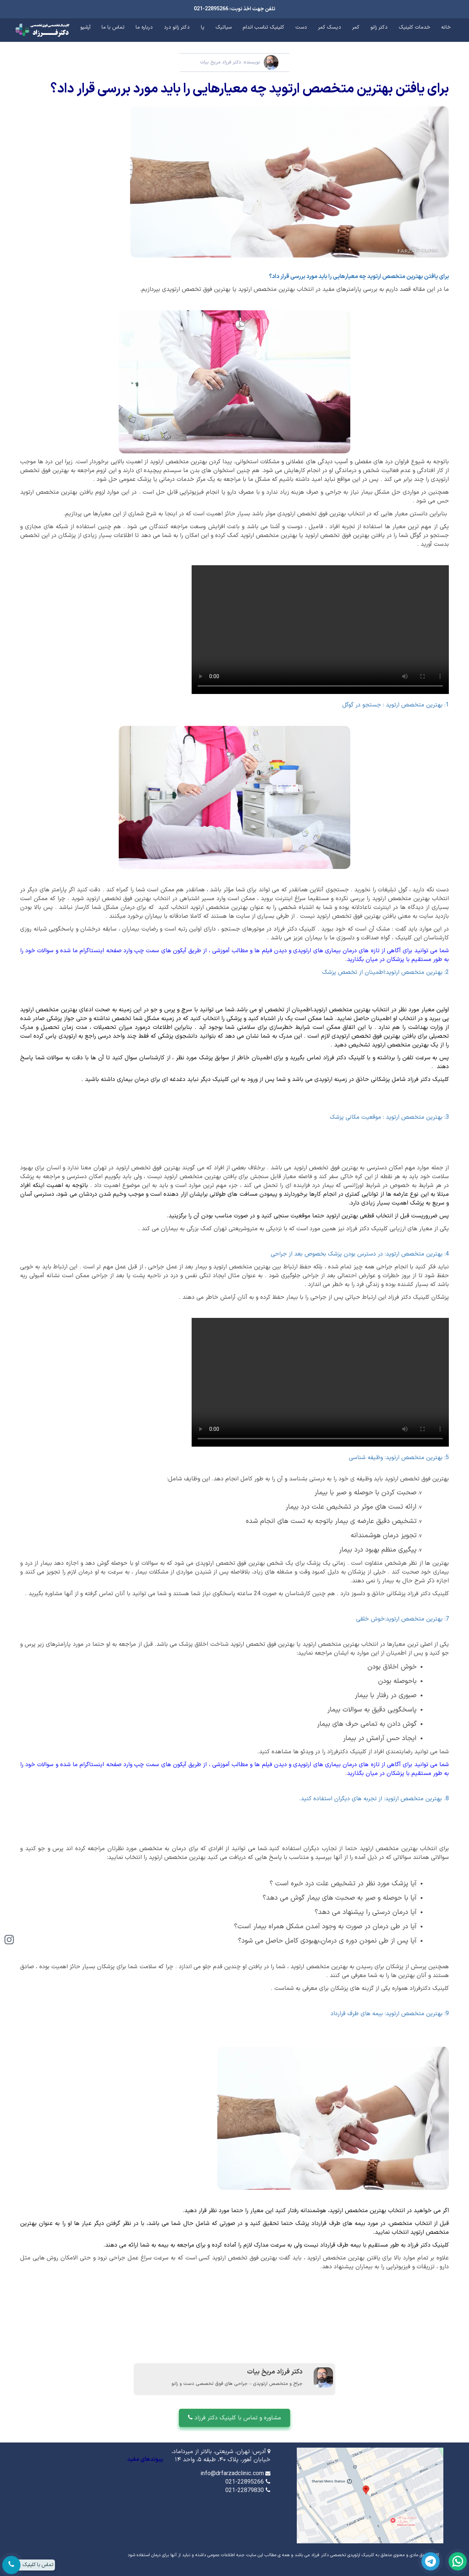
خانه (446, 27)
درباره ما (144, 27)
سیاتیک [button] (223, 27)
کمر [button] (355, 27)
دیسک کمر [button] (329, 27)
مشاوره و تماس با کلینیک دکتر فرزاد (234, 2418)
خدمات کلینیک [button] (414, 27)
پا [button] (202, 27)
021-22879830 (244, 2490)
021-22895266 (244, 2482)
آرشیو (85, 27)
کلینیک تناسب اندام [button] (263, 27)
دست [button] (301, 27)
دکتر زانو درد (177, 27)
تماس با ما (113, 27)
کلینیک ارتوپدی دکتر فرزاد (320, 629)
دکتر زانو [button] (379, 27)
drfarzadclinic (320, 1382)
